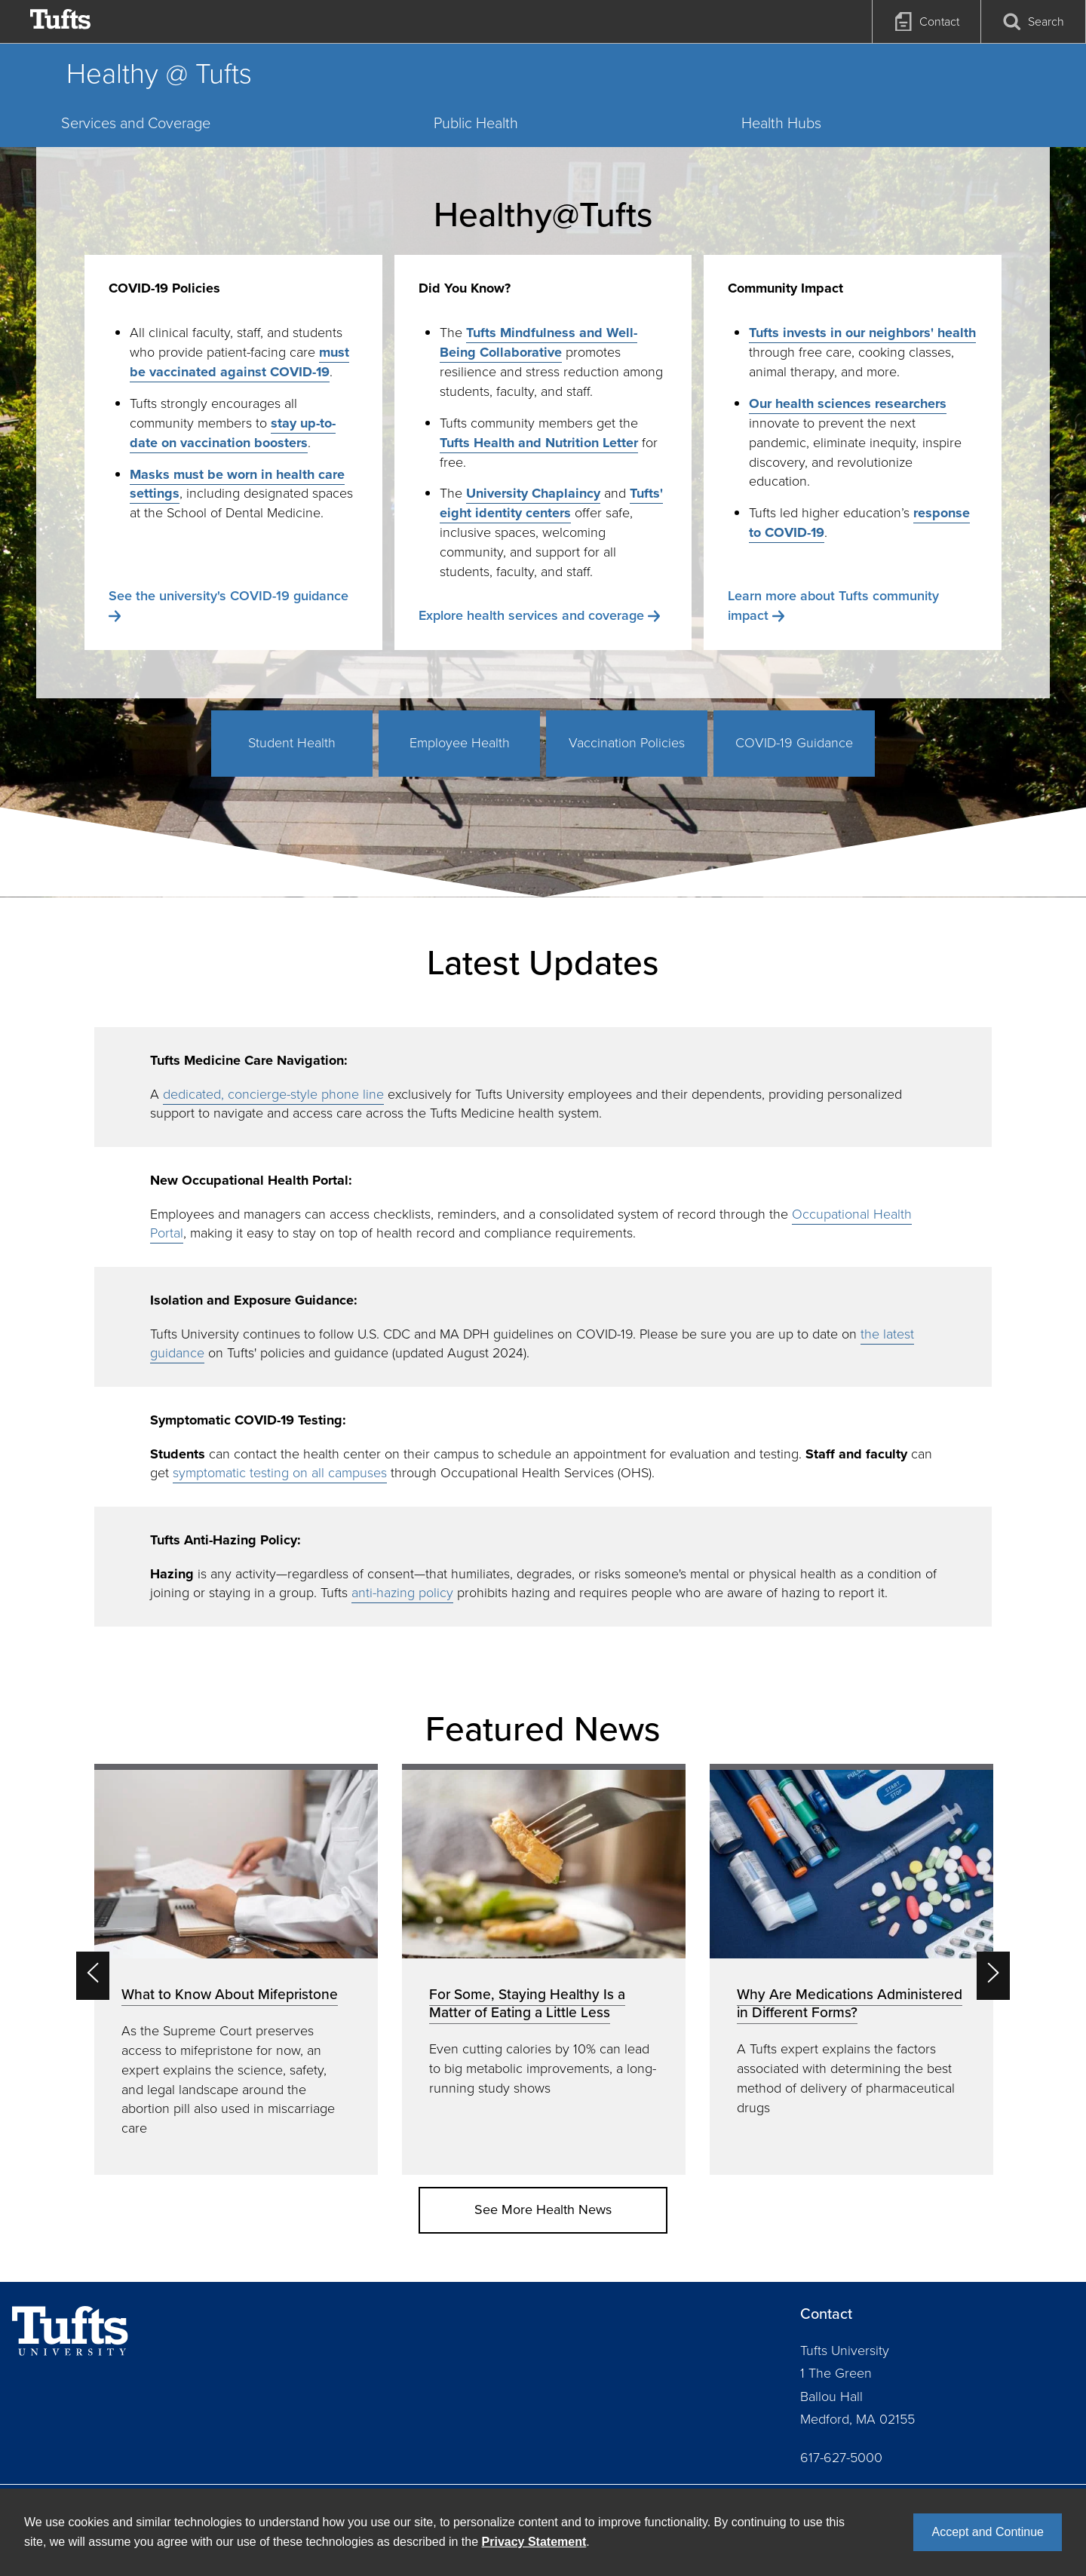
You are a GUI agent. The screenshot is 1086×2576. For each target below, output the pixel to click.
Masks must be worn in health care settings (237, 484)
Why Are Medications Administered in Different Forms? (849, 2003)
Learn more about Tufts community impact (833, 605)
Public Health (476, 123)
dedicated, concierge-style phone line (273, 1094)
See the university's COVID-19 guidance (228, 596)
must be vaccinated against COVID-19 (239, 362)
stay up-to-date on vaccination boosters (233, 432)
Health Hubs (781, 123)
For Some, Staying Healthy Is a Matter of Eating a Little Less (527, 2003)
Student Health (292, 743)
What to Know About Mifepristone (229, 1994)
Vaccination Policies (627, 743)
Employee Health (460, 743)
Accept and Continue (987, 2531)
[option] (236, 1969)
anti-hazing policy (402, 1592)
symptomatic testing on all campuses (280, 1473)
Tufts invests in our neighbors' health (862, 332)
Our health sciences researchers (847, 403)
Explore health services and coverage (531, 615)
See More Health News (543, 2209)
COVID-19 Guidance (794, 743)
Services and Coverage (135, 123)
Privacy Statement (534, 2541)
